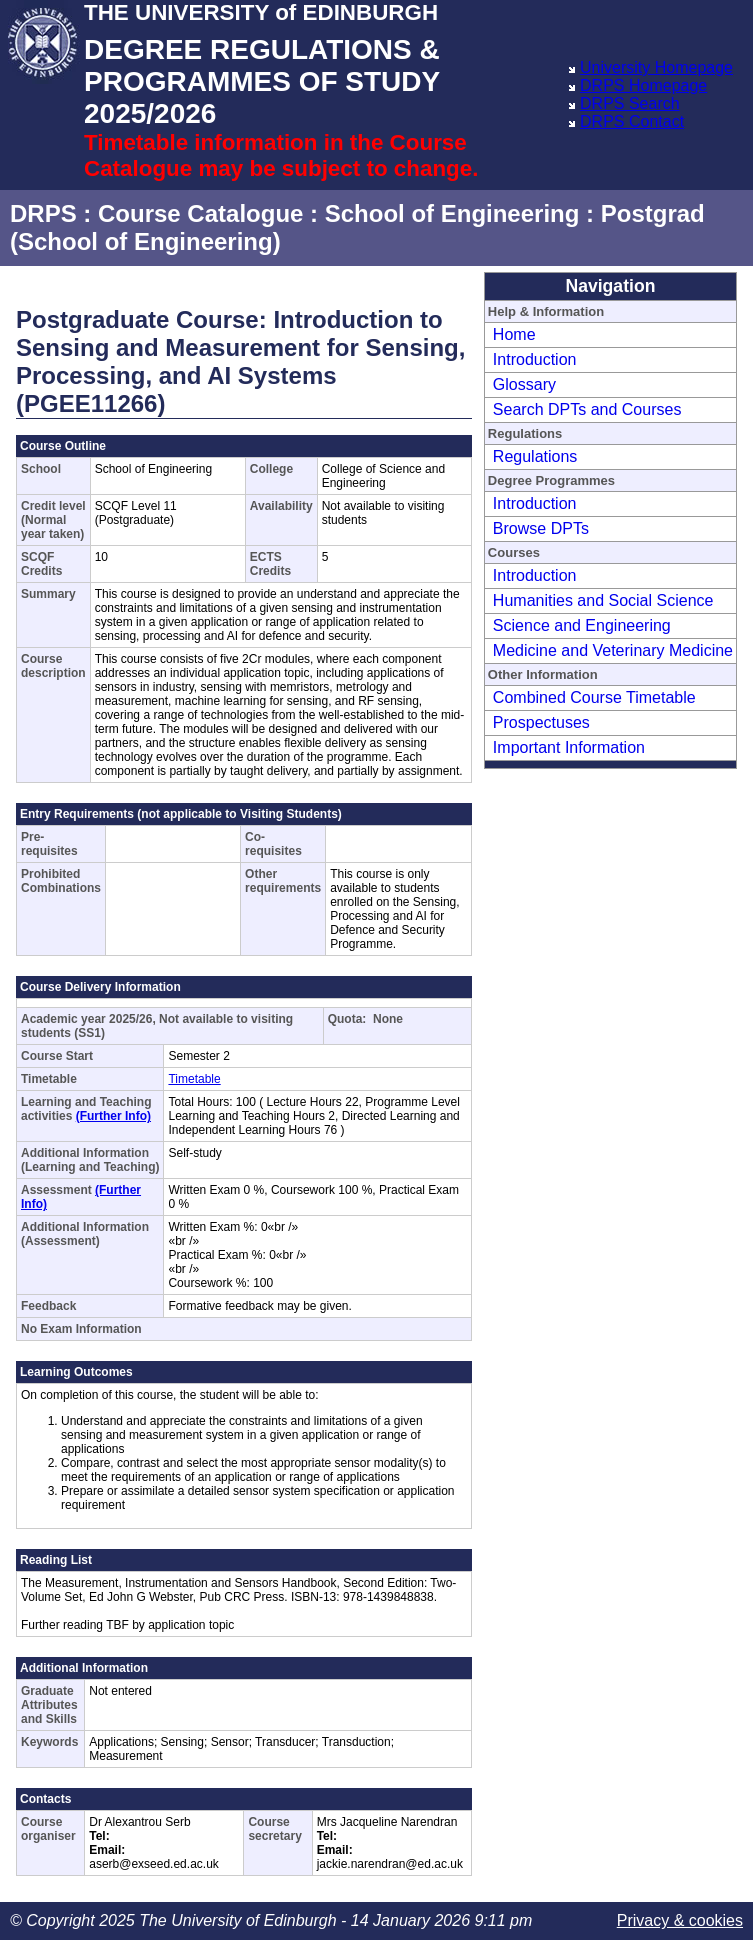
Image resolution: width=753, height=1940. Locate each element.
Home (514, 334)
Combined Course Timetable (594, 697)
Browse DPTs (541, 528)
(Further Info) (113, 1116)
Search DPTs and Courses (587, 409)
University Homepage (656, 67)
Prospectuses (541, 722)
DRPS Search (630, 103)
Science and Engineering (582, 625)
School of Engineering (452, 213)
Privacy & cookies (680, 1920)
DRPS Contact (632, 121)
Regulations (535, 456)
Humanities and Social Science (603, 600)
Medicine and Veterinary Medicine (613, 650)
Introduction (535, 359)
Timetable (194, 1079)
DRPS (43, 213)
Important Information (569, 747)
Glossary (524, 384)
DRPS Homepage (643, 85)
